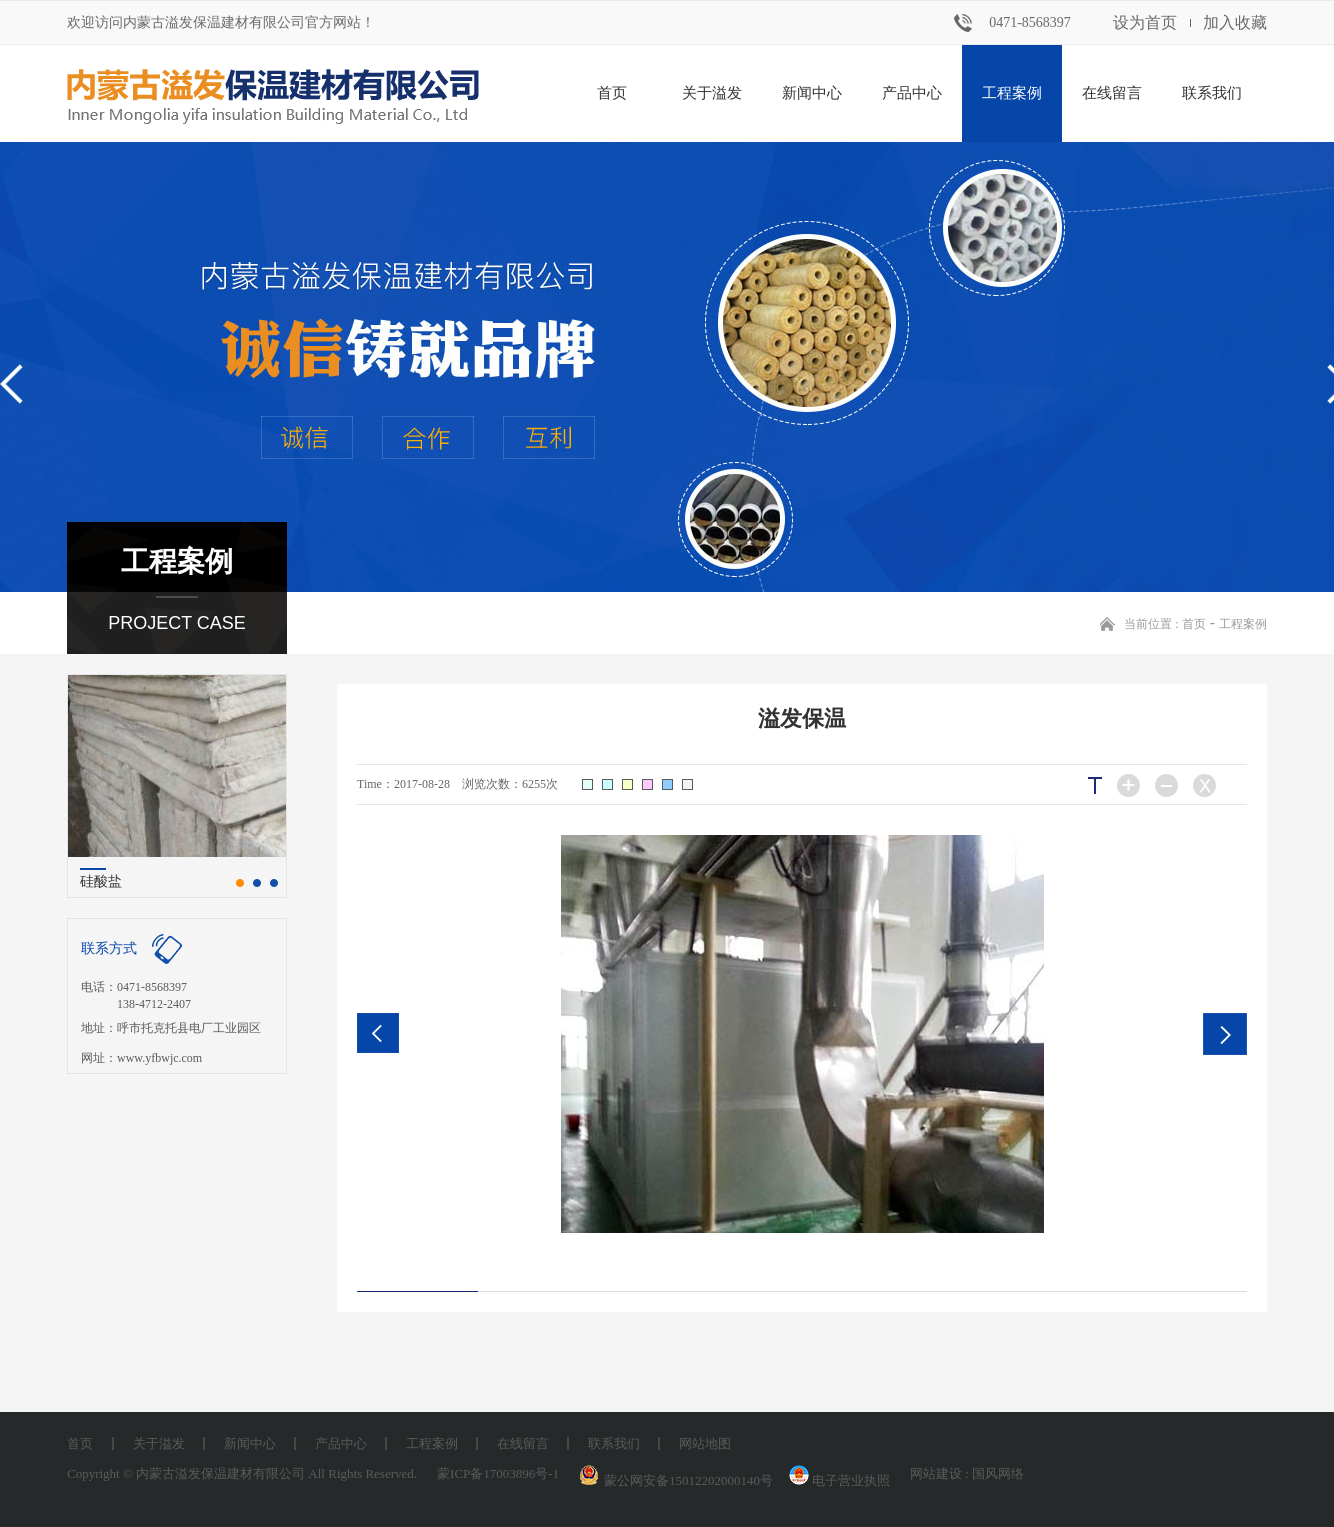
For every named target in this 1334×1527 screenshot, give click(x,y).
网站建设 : (941, 1473)
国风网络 (998, 1473)
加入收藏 (1235, 22)
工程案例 (1012, 93)
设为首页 (1145, 22)
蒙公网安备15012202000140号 (688, 1480)
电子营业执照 (838, 1480)
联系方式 (109, 948)
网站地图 (705, 1443)
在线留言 (1112, 93)
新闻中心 (812, 93)
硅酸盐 (101, 881)
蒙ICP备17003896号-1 (498, 1473)
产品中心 (912, 93)
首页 (612, 93)
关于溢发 (712, 93)
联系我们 (1212, 93)
